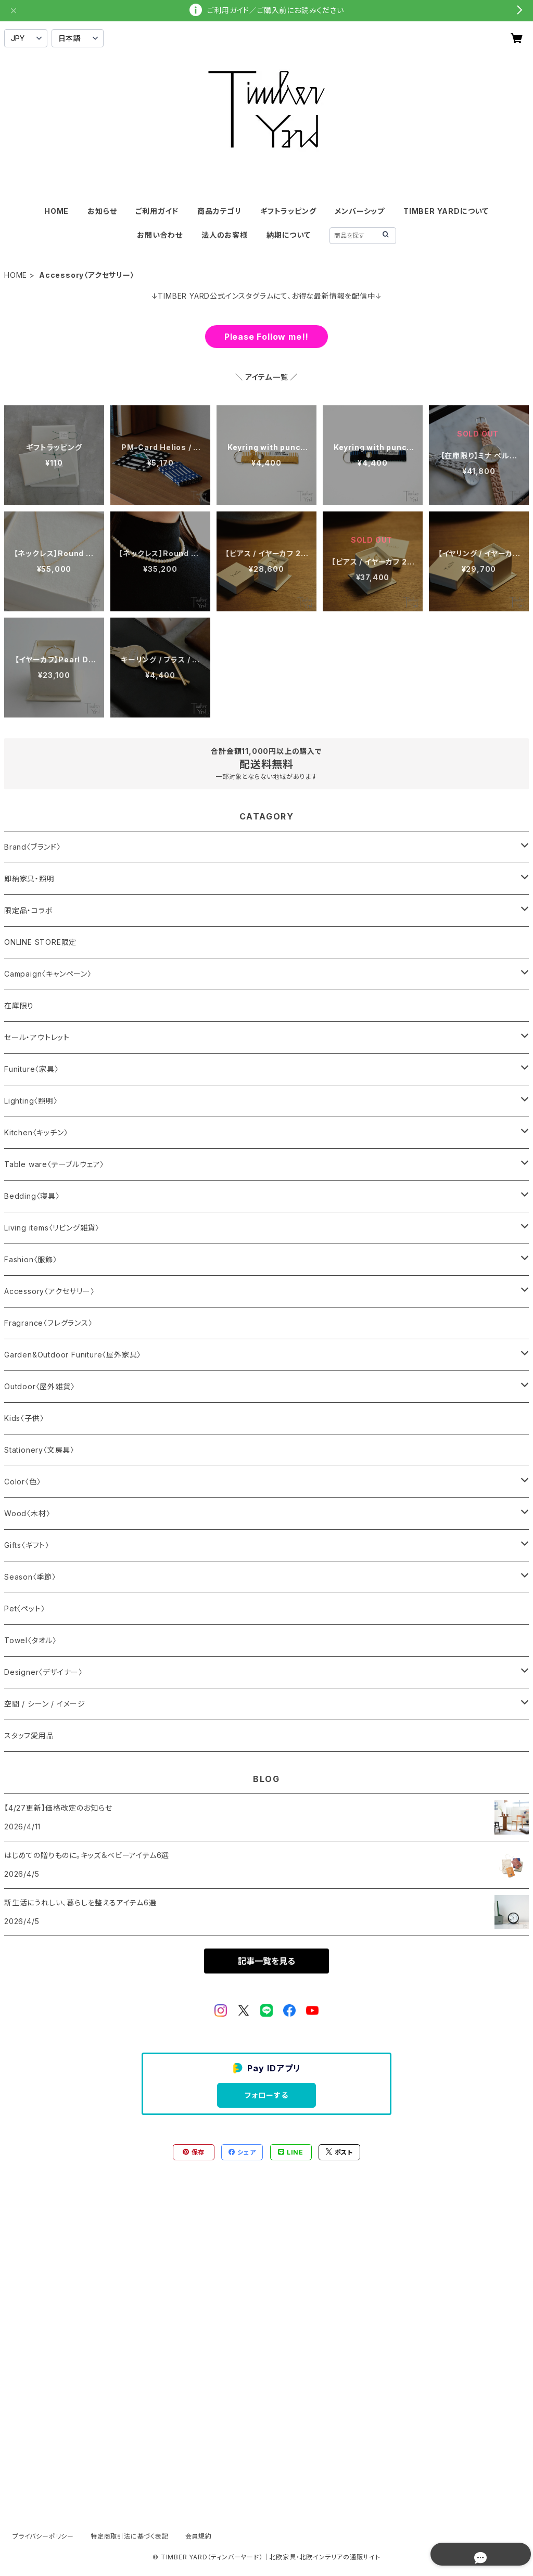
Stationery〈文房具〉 (39, 1449)
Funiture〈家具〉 (31, 1069)
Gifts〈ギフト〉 (26, 1545)
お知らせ (102, 211)
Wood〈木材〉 (27, 1513)
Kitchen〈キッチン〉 (36, 1132)
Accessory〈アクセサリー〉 (49, 1291)
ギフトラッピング (288, 211)
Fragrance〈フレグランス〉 (48, 1322)
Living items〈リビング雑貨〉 (51, 1227)
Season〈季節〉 (30, 1576)
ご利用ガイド (157, 211)
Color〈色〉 (22, 1481)
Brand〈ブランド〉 (32, 846)
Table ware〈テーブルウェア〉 (54, 1164)
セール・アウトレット (37, 1037)
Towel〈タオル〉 (30, 1640)
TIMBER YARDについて (446, 211)
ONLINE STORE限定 (40, 942)
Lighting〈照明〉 (31, 1100)
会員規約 (198, 2536)
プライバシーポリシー (43, 2536)
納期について (288, 234)
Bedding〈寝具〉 (32, 1195)
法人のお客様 (224, 234)
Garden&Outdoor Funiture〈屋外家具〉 (72, 1354)
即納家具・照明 (29, 878)
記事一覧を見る (266, 1961)
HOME (56, 211)
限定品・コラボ (28, 910)
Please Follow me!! (266, 336)
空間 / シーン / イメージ (44, 1703)
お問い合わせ (160, 234)
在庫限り (19, 1005)
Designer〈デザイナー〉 (43, 1672)
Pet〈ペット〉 (24, 1608)
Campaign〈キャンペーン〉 (48, 973)
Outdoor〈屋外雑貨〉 (39, 1386)
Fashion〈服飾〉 (30, 1259)
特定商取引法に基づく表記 (130, 2536)
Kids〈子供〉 (24, 1418)
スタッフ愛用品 (29, 1735)
